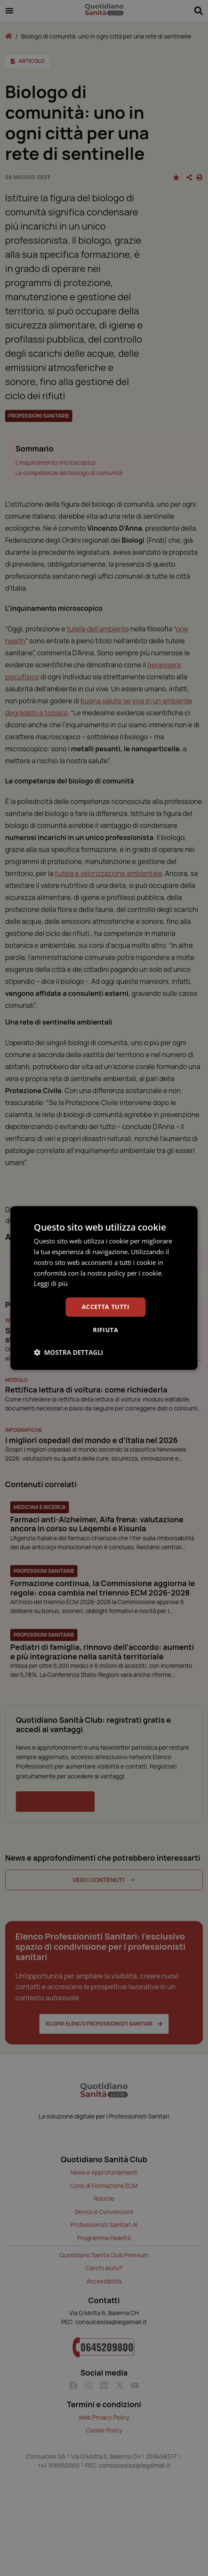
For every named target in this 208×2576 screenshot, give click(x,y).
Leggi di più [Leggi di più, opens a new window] (51, 1283)
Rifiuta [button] (105, 1330)
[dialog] (103, 1288)
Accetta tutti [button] (105, 1307)
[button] (68, 1352)
